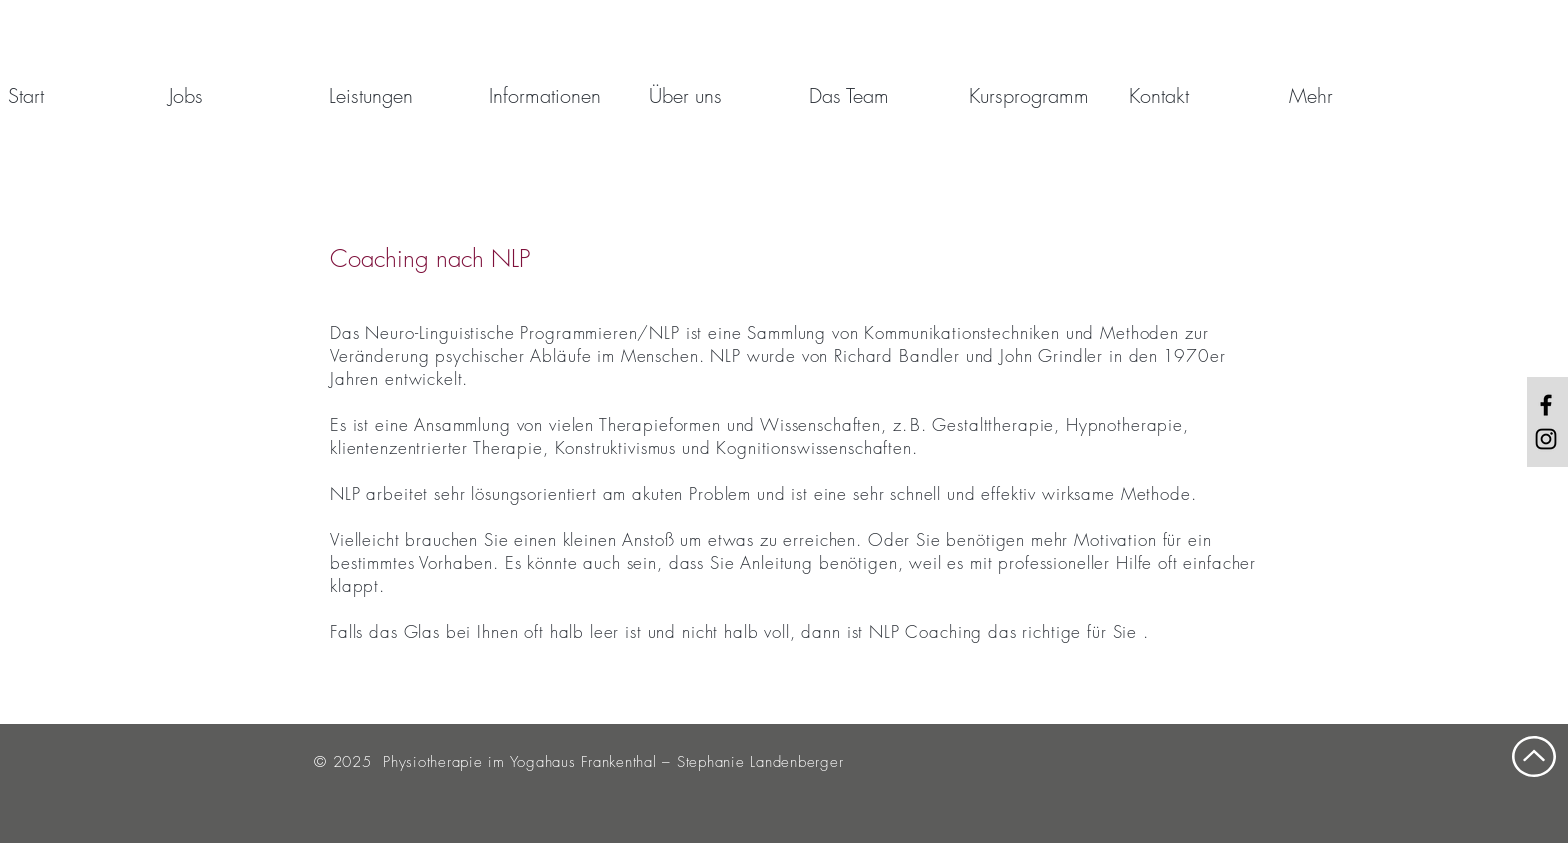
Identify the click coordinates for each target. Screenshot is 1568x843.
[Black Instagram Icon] (1546, 439)
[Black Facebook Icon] (1546, 405)
